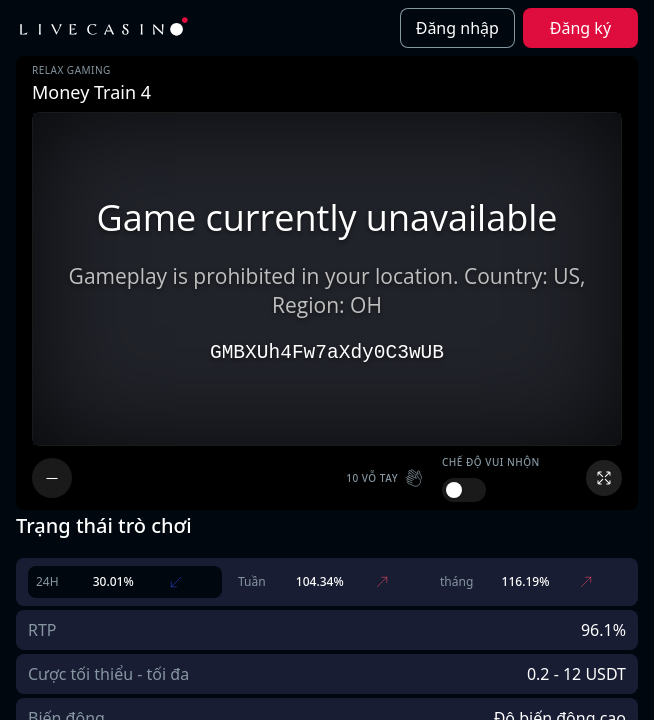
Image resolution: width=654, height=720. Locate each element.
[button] (386, 478)
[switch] (464, 490)
